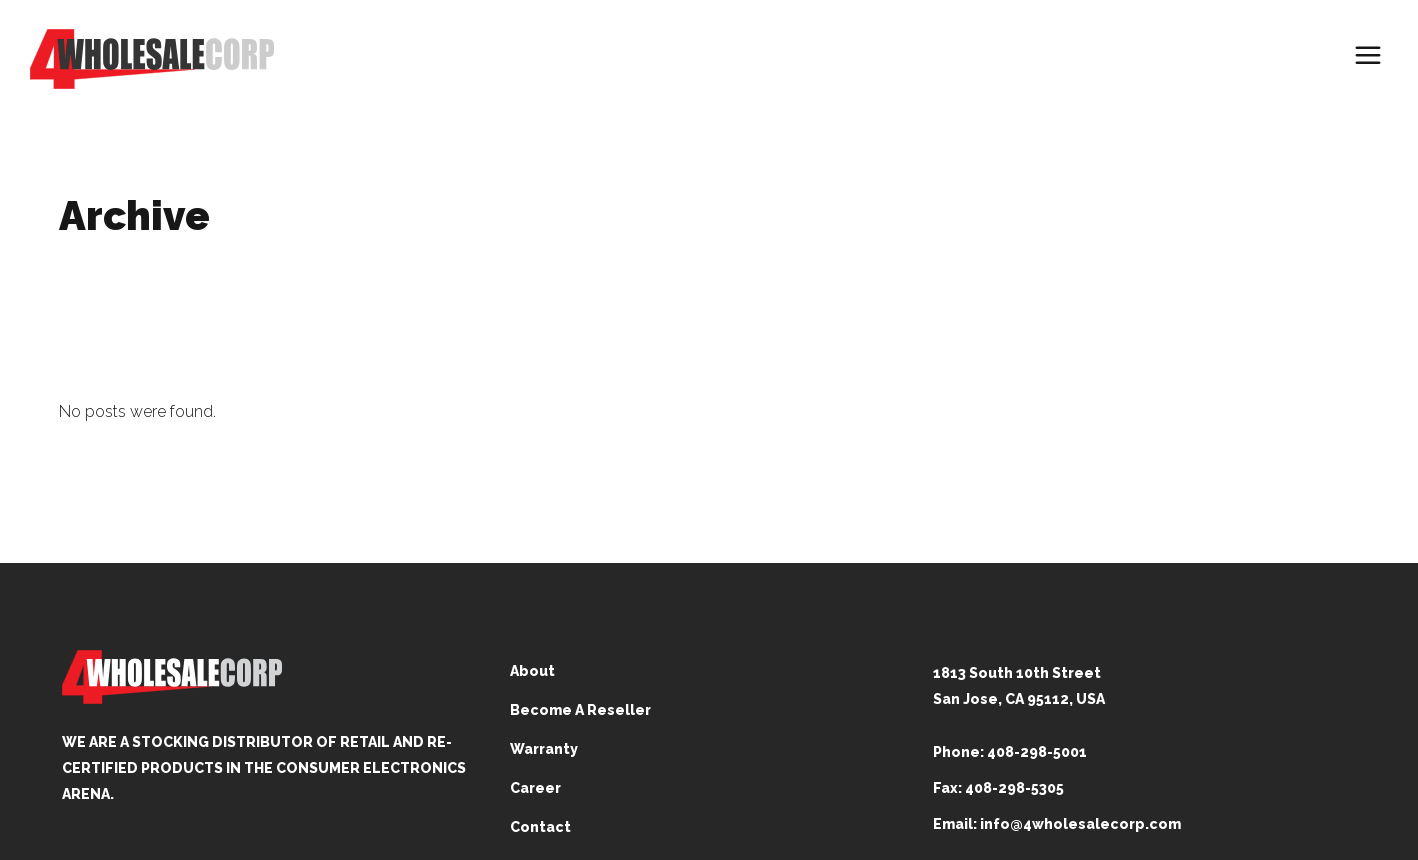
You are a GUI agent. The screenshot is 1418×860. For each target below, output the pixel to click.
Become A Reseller (580, 710)
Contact (540, 827)
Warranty (544, 749)
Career (535, 788)
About (532, 671)
